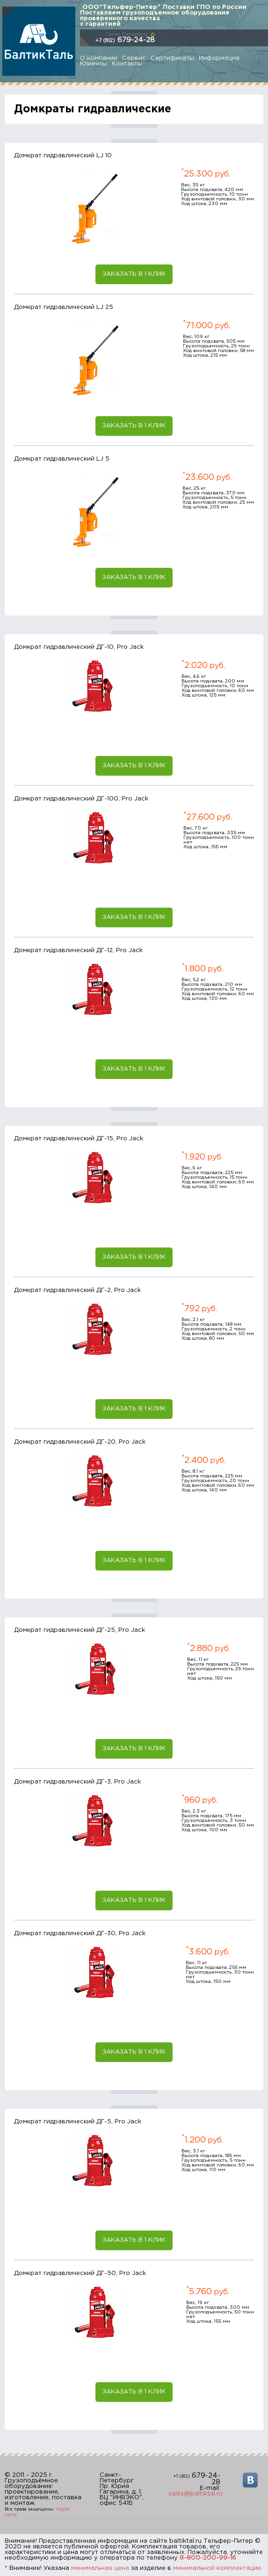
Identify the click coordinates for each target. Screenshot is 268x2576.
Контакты (127, 63)
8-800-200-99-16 (208, 2558)
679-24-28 (125, 40)
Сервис (134, 58)
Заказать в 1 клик (134, 274)
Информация (219, 58)
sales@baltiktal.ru (195, 2493)
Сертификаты (172, 58)
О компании (98, 58)
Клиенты (93, 63)
